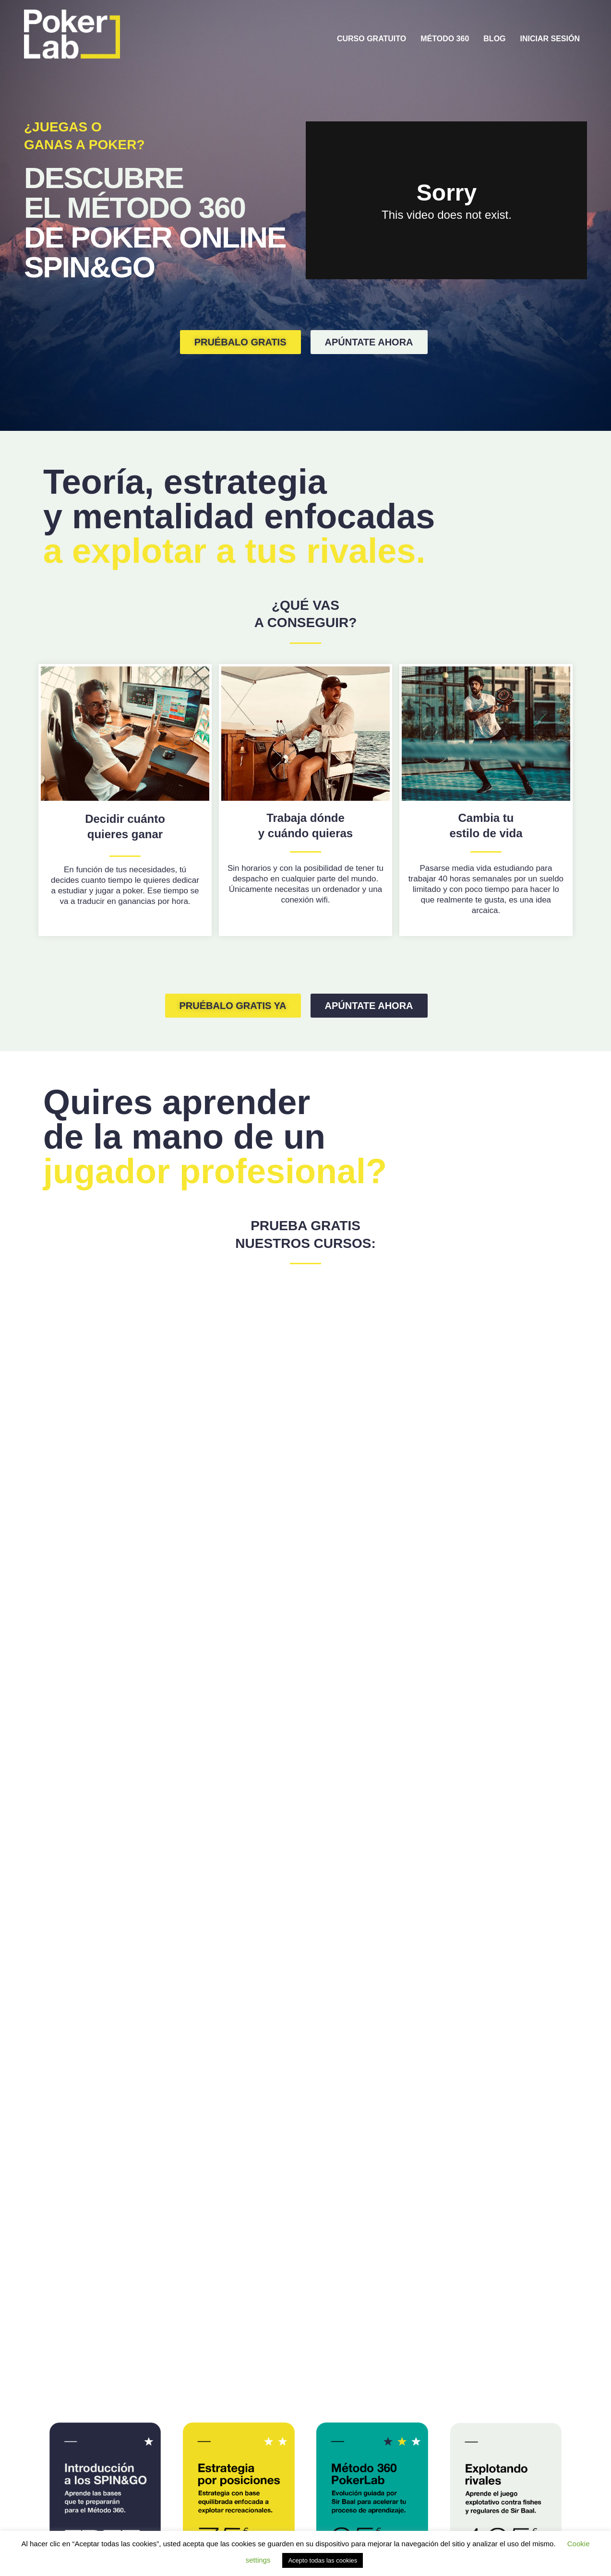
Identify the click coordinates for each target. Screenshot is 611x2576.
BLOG (494, 39)
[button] (240, 342)
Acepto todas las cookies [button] (322, 2560)
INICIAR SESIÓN (550, 39)
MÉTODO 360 (444, 39)
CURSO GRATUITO (371, 39)
